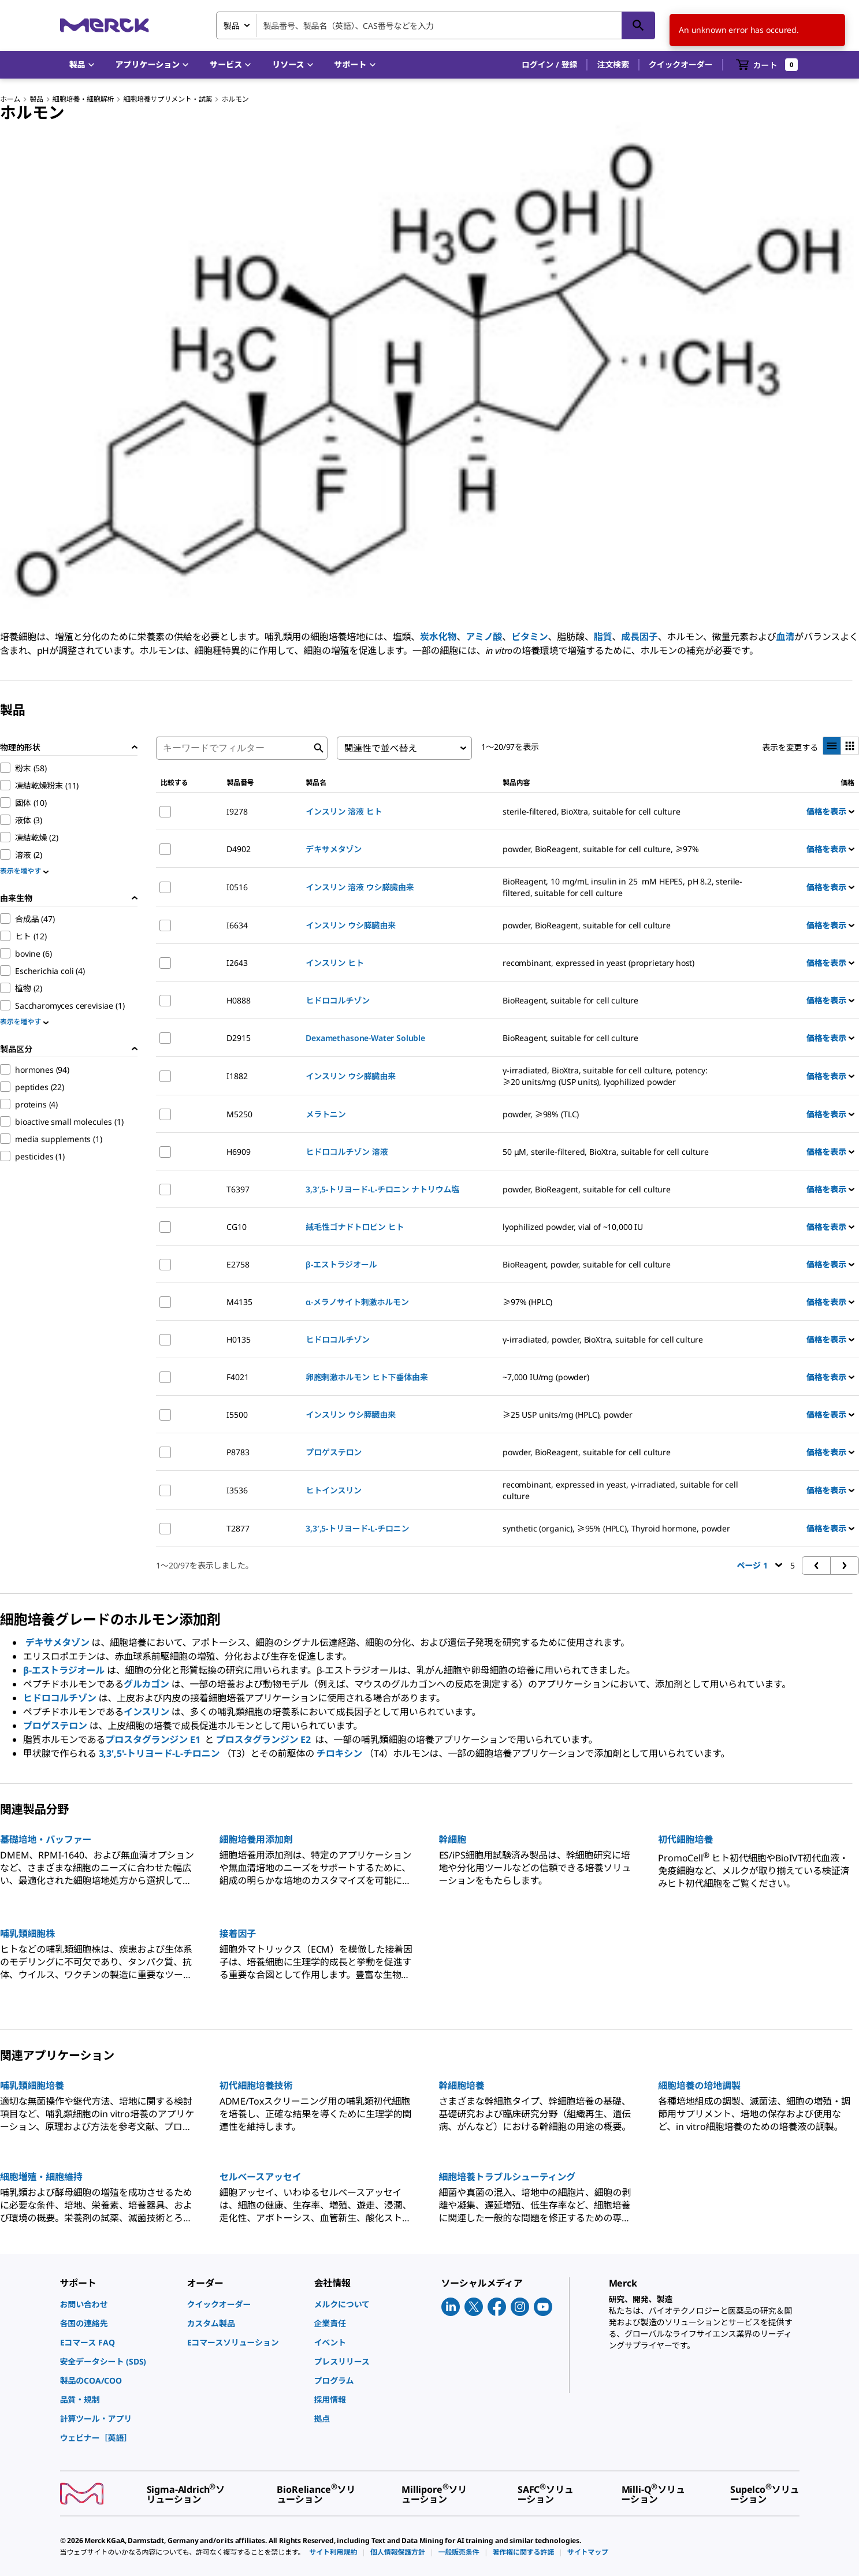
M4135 (239, 1301)
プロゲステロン (55, 1725)
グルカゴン (146, 1684)
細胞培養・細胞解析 (83, 99)
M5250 (239, 1114)
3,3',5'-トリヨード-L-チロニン (159, 1753)
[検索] (638, 25)
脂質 (603, 636)
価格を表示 (830, 811)
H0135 (238, 1339)
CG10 (236, 1226)
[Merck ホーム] (104, 25)
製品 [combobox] (232, 25)
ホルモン (234, 99)
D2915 (238, 1037)
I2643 (236, 962)
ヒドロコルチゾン (59, 1698)
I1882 (236, 1075)
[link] (118, 2304)
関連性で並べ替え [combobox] (380, 748)
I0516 (236, 887)
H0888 (238, 1000)
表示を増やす (24, 871)
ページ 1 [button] (760, 1565)
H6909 (238, 1151)
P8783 (237, 1452)
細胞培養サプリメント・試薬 (167, 99)
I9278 (236, 811)
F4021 (237, 1376)
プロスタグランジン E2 (264, 1739)
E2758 (237, 1264)
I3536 (236, 1490)
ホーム (10, 99)
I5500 (236, 1414)
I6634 (236, 925)
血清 (785, 636)
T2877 (237, 1528)
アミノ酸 (484, 636)
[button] (550, 64)
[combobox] (435, 25)
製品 (36, 99)
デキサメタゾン (57, 1642)
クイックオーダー (681, 64)
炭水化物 (438, 636)
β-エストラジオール (64, 1670)
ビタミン (529, 636)
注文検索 (613, 64)
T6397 (237, 1189)
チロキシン (339, 1753)
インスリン (146, 1711)
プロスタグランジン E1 (153, 1739)
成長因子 (639, 636)
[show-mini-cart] (767, 65)
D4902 (238, 848)
